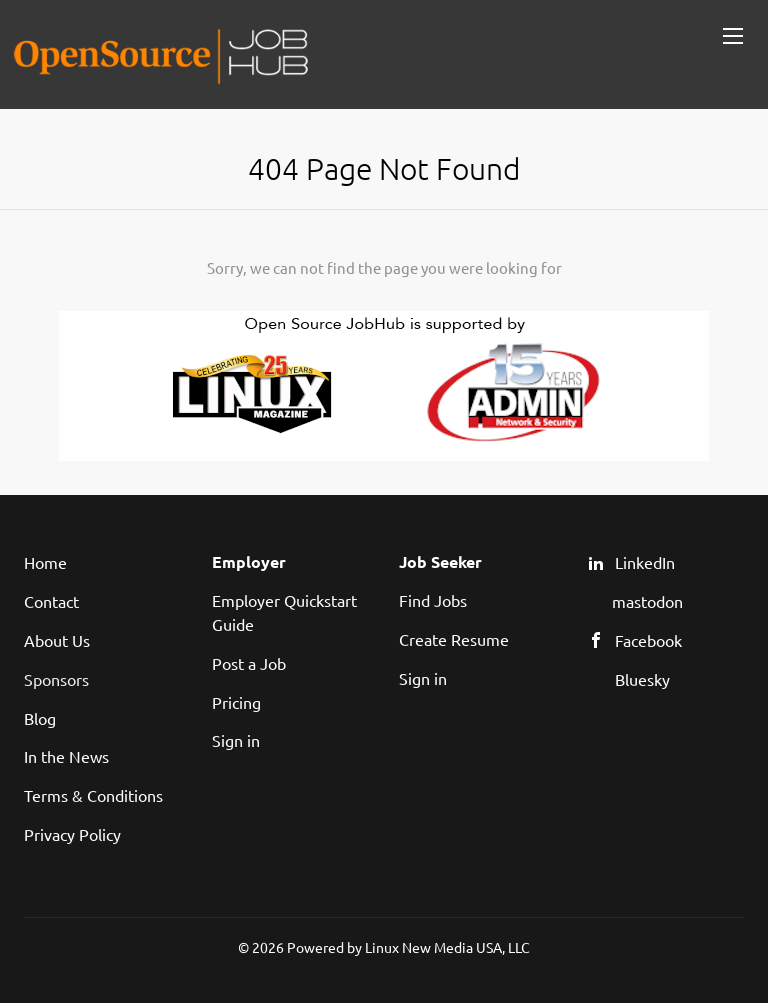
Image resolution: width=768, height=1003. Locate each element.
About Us (57, 640)
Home (45, 562)
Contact (51, 601)
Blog (40, 718)
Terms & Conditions (93, 795)
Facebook (648, 640)
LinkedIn (645, 562)
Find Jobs (433, 600)
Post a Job (249, 663)
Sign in (236, 740)
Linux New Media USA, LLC (447, 947)
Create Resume (454, 639)
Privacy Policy (72, 834)
